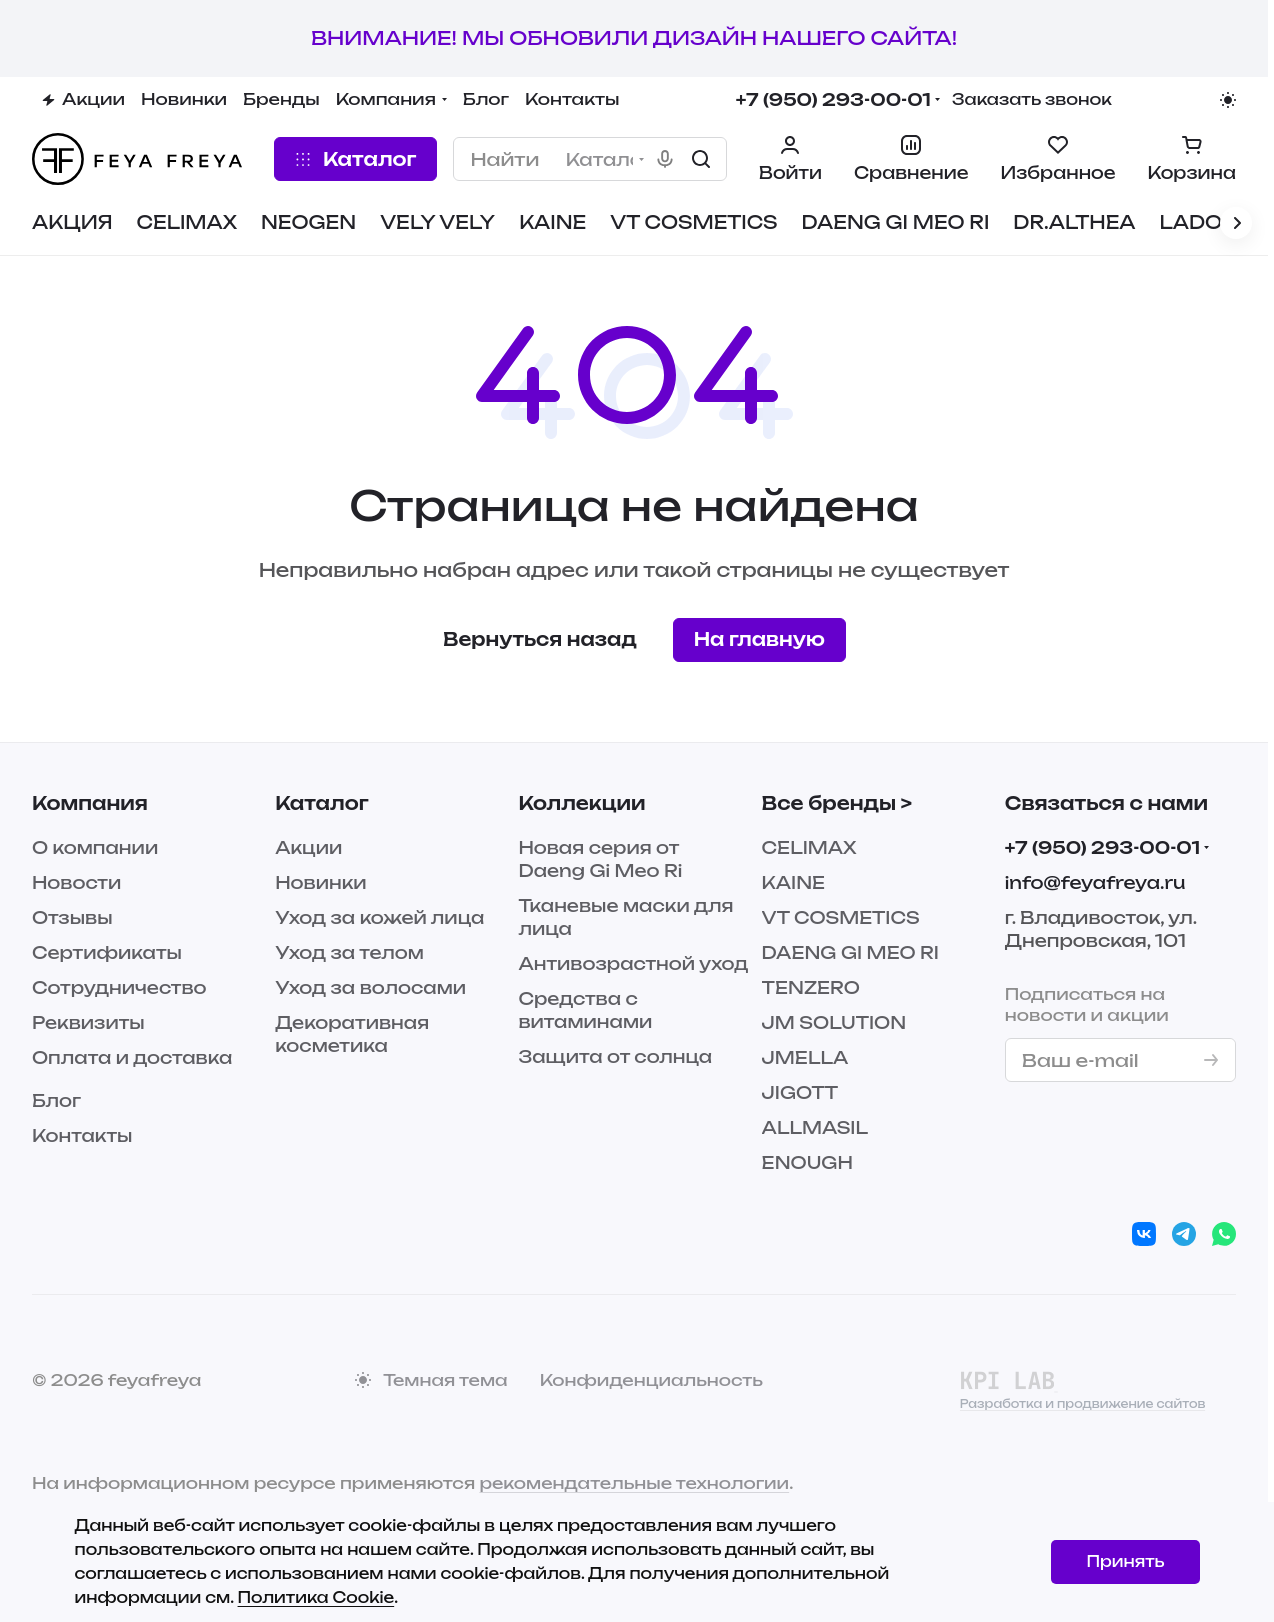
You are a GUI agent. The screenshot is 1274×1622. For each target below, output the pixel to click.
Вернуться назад (540, 639)
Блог (56, 1100)
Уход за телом (349, 952)
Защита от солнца (615, 1056)
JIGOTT (800, 1092)
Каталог (321, 803)
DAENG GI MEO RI (850, 952)
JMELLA (805, 1057)
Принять (1125, 1561)
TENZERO (811, 987)
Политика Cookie (316, 1597)
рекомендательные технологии (634, 1483)
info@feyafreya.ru (1095, 882)
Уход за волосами (370, 987)
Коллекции (581, 803)
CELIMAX (809, 847)
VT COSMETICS (841, 917)
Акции (308, 847)
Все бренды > (837, 803)
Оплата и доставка (132, 1057)
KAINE (793, 882)
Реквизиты (88, 1022)
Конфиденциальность (651, 1380)
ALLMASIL (815, 1127)
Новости (76, 882)
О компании (95, 847)
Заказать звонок (1032, 99)
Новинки (320, 882)
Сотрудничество (119, 987)
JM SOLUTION (834, 1022)
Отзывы (72, 917)
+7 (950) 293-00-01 (833, 99)
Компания (90, 803)
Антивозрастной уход (633, 963)
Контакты (82, 1135)
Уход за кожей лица (379, 917)
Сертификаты (107, 952)
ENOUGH (807, 1162)
